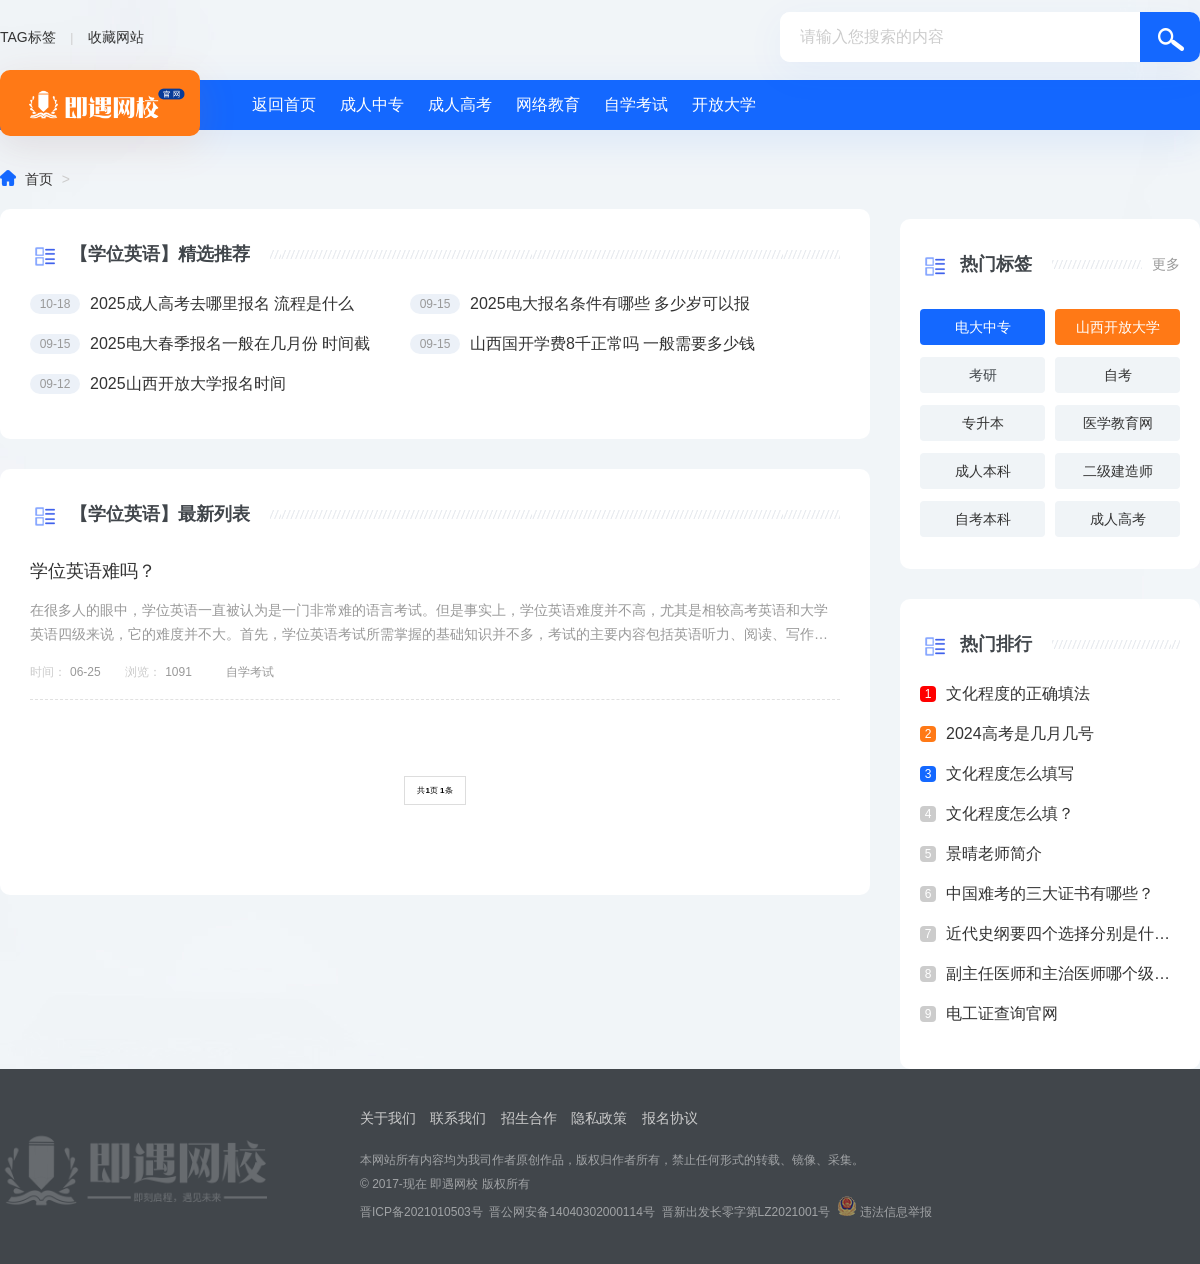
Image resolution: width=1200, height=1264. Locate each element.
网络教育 (548, 104)
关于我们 (388, 1118)
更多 (1166, 264)
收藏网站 (116, 37)
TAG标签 (28, 37)
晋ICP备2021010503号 (421, 1212)
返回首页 (284, 104)
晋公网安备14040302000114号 (571, 1212)
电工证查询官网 (1002, 1013)
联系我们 (458, 1118)
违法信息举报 (896, 1212)
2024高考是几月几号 (1020, 733)
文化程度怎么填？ (1010, 813)
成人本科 (983, 471)
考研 (983, 375)
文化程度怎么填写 (1010, 773)
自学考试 (636, 104)
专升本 (983, 423)
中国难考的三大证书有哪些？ (1050, 893)
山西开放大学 (1118, 327)
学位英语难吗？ (93, 571)
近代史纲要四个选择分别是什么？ (1063, 933)
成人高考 (460, 104)
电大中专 (983, 327)
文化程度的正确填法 (1018, 693)
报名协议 (670, 1118)
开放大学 (724, 104)
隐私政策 (599, 1118)
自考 (1118, 375)
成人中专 (372, 104)
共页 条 (434, 790)
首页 (39, 179)
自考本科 (983, 519)
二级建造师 (1118, 471)
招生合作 (529, 1118)
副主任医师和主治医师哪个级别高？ (1063, 973)
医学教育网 (1118, 423)
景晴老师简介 (994, 853)
